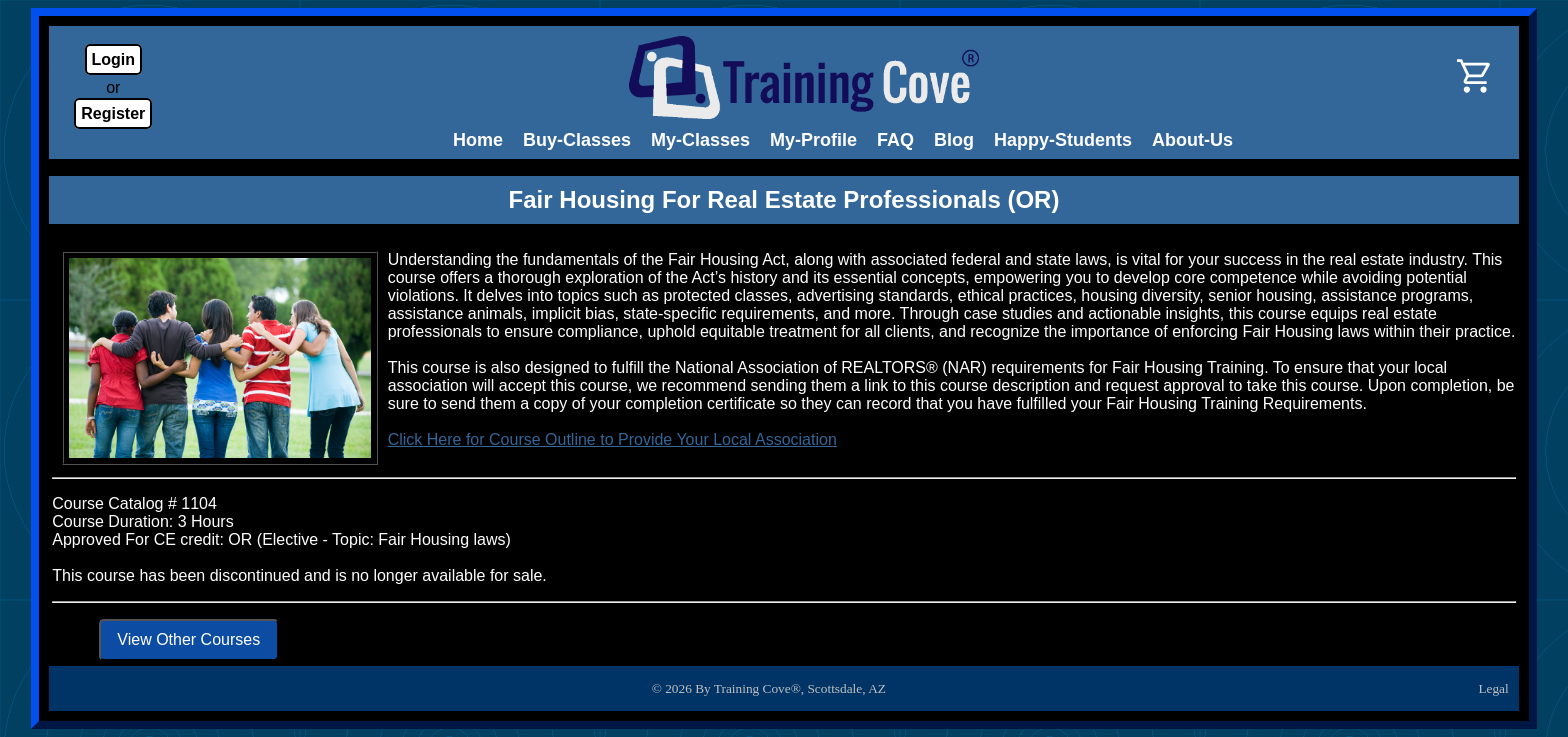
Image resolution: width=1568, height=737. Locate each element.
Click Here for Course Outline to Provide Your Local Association (612, 439)
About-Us (1192, 140)
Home (478, 140)
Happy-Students (1063, 140)
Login (114, 59)
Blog (954, 140)
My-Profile (813, 140)
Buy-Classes (577, 140)
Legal (1493, 688)
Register (113, 113)
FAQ (895, 140)
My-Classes (700, 140)
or (113, 87)
